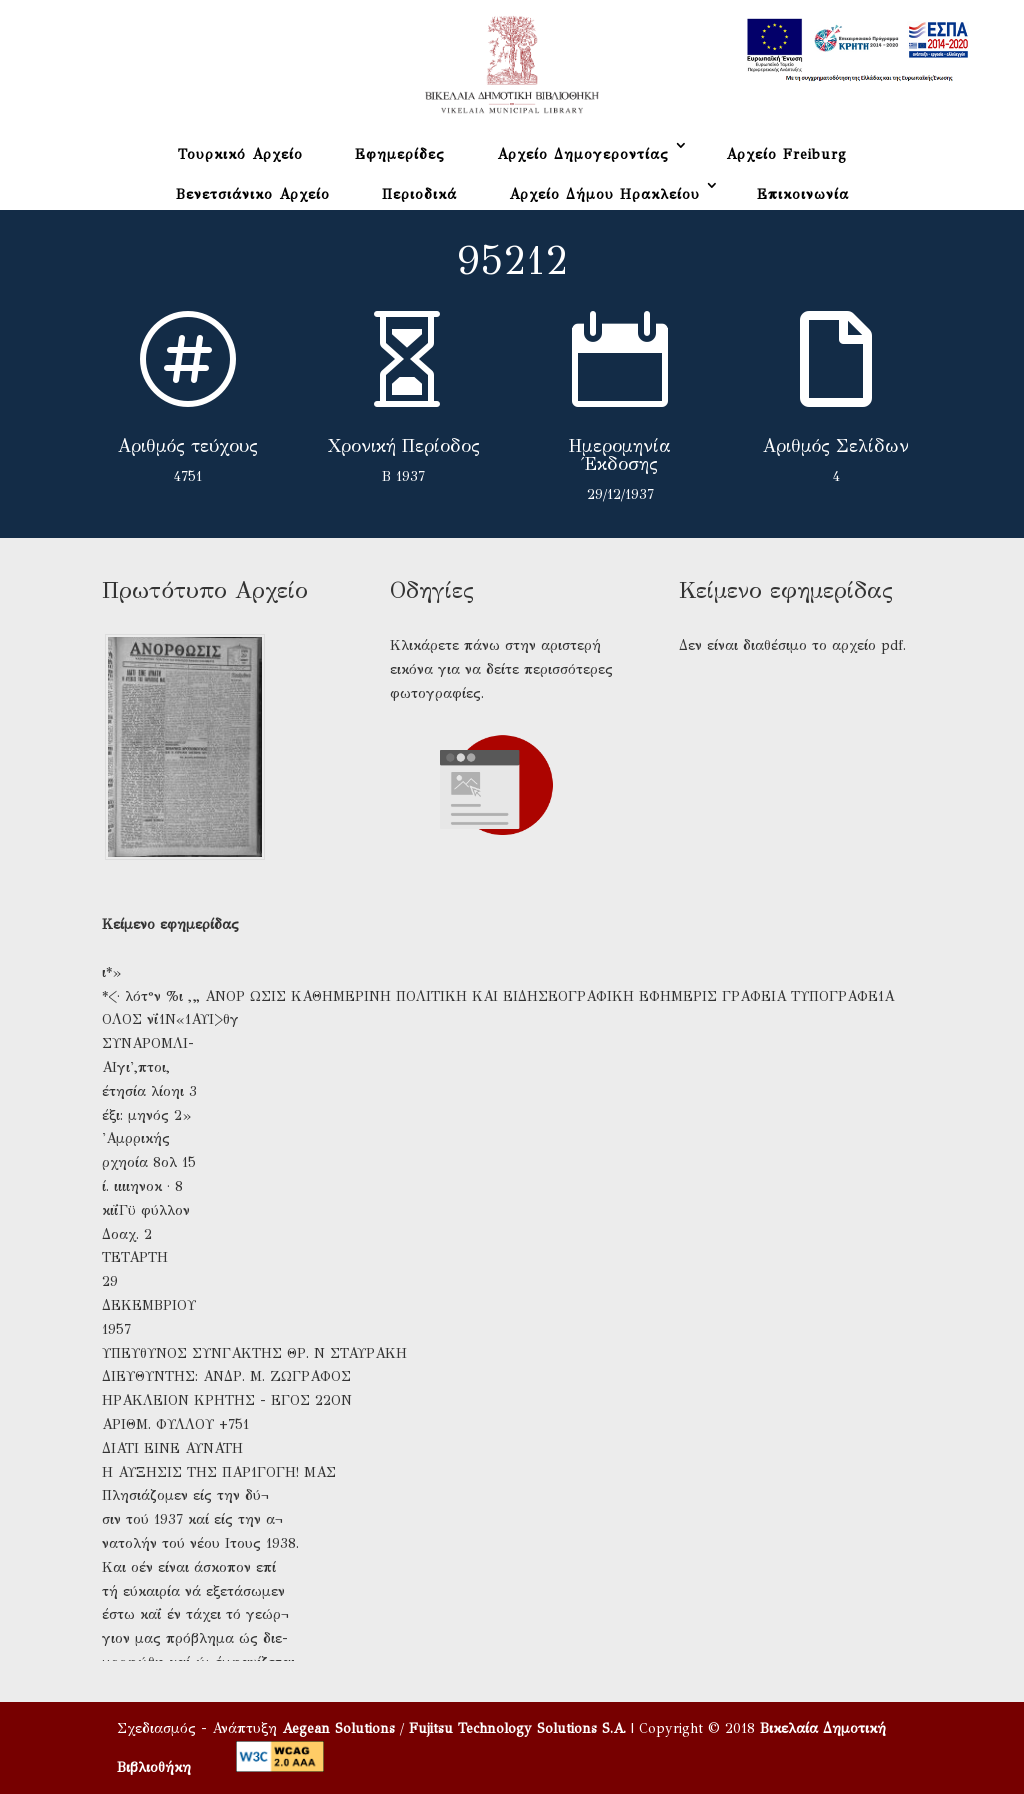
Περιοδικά (419, 194)
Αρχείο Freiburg (786, 154)
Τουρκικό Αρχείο (240, 154)
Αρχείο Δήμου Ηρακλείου (604, 194)
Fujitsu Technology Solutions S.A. (517, 1728)
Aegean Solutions (338, 1728)
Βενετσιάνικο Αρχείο (253, 194)
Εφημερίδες (400, 154)
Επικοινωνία (803, 194)
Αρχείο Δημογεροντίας (583, 154)
